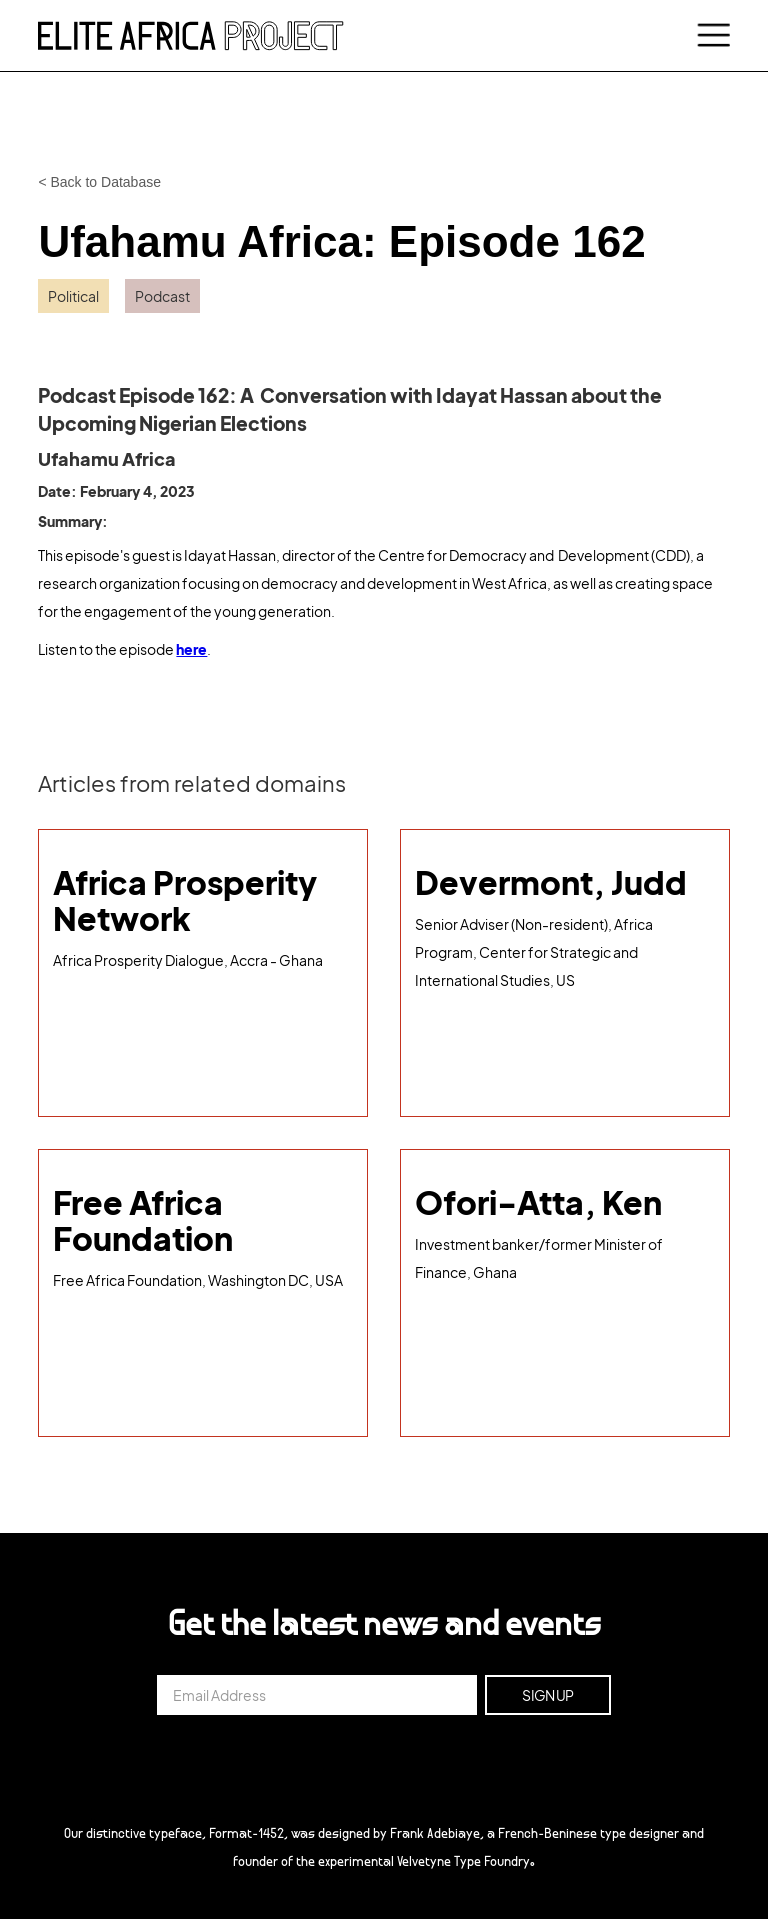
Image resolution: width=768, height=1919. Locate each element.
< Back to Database (99, 182)
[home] (191, 35)
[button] (710, 36)
